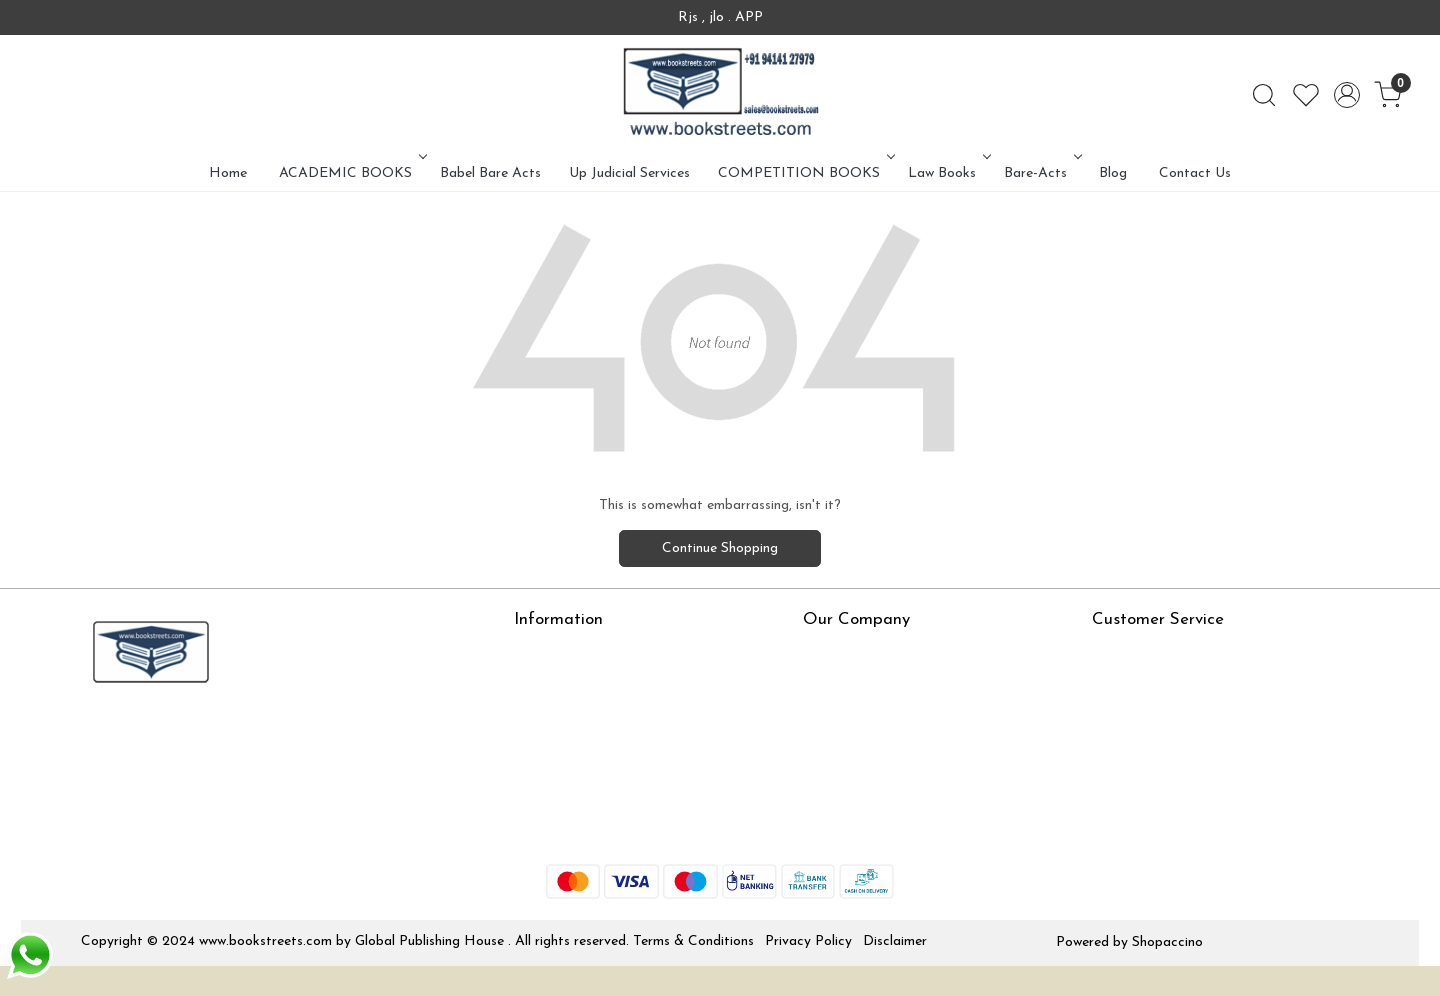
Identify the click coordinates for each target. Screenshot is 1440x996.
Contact (1118, 652)
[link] (1264, 95)
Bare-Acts (1041, 173)
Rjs (1102, 681)
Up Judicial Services (629, 173)
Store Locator (558, 828)
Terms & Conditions (693, 941)
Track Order (1130, 769)
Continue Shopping (720, 548)
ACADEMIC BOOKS (351, 173)
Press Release (845, 652)
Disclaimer (895, 941)
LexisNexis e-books (574, 710)
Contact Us (1195, 173)
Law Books (947, 173)
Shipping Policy (1138, 710)
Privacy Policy (808, 941)
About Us (543, 652)
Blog (1113, 173)
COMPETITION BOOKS (804, 173)
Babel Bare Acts (490, 173)
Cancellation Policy (1151, 740)
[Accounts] (1347, 95)
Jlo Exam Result (563, 769)
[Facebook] (95, 736)
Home (228, 173)
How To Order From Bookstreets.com (631, 740)
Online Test (549, 681)
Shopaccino (1167, 942)
